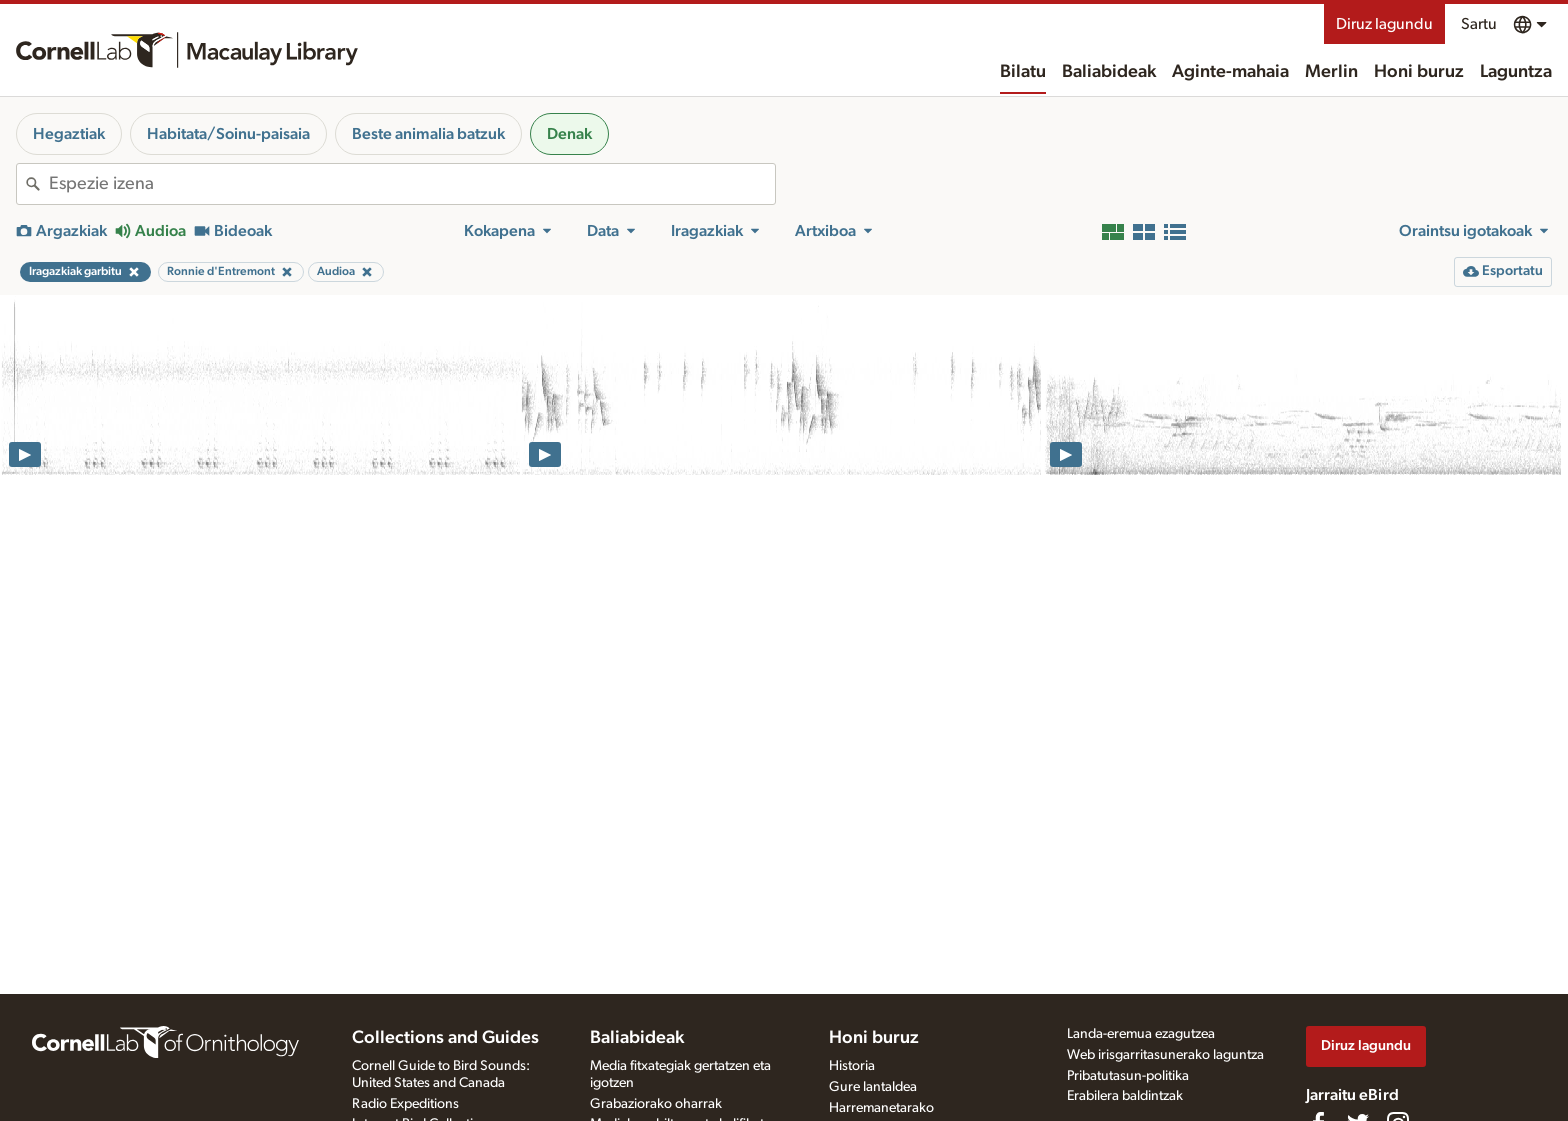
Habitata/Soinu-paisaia (228, 134)
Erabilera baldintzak (1125, 1096)
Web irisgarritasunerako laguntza (1165, 1055)
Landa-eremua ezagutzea (1141, 1034)
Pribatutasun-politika (1128, 1076)
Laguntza (1516, 72)
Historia (852, 1066)
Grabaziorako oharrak (656, 1104)
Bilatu (1023, 72)
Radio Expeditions (405, 1104)
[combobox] (412, 184)
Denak (569, 134)
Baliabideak (1109, 72)
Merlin (1331, 72)
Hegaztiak (69, 134)
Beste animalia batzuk (428, 134)
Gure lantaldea (873, 1087)
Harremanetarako (881, 1108)
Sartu (1479, 24)
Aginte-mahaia (1230, 72)
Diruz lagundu (1384, 24)
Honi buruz (1419, 72)
